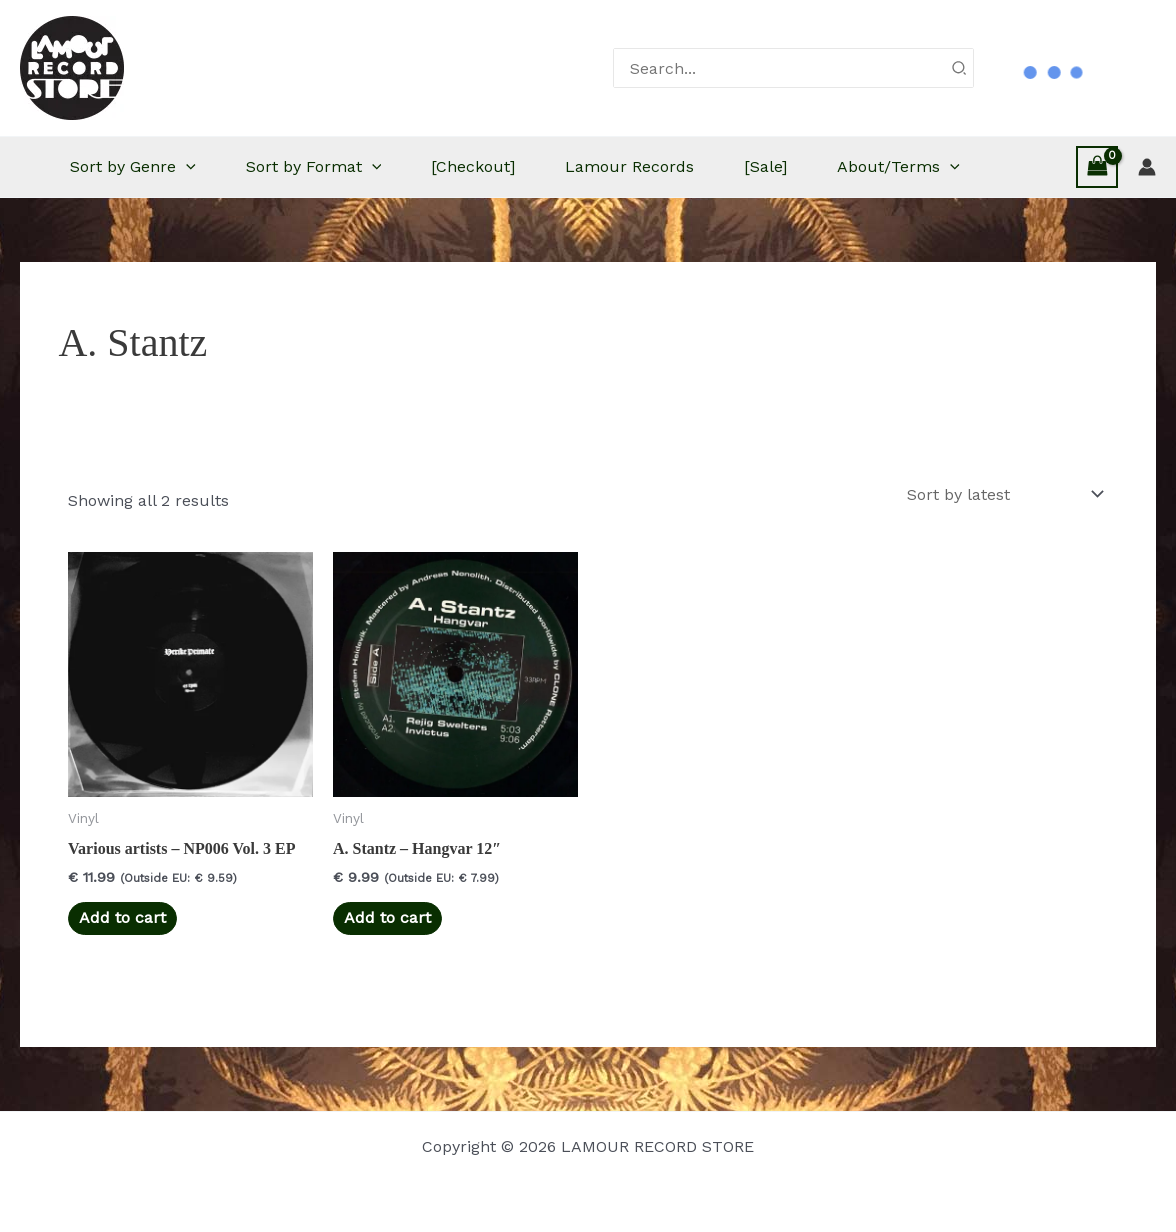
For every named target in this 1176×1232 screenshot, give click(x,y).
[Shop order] (1003, 494)
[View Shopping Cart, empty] (1097, 166)
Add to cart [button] (122, 917)
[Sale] (765, 166)
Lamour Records (629, 166)
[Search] (960, 68)
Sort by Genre (133, 167)
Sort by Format (314, 167)
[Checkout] (473, 166)
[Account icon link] (1147, 167)
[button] (186, 167)
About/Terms (898, 167)
